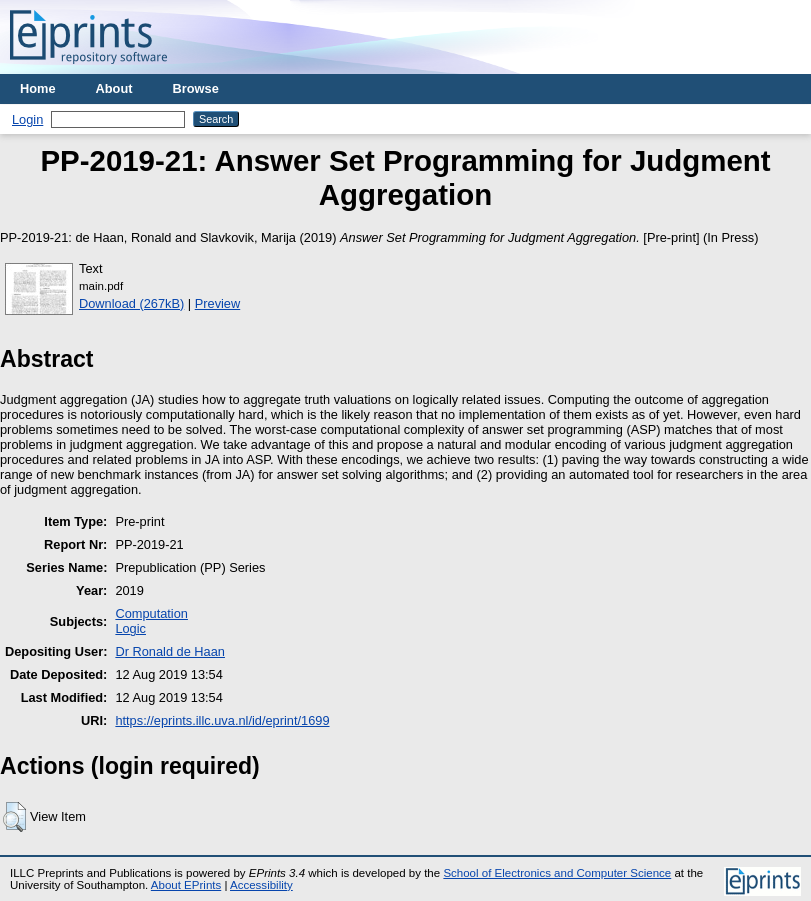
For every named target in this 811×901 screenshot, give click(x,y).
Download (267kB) (131, 303)
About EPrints (186, 885)
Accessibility (261, 885)
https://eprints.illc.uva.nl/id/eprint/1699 (222, 720)
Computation (151, 613)
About (114, 88)
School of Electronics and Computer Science (557, 873)
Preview (218, 303)
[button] (14, 817)
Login (27, 119)
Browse (196, 88)
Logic (130, 628)
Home (38, 88)
